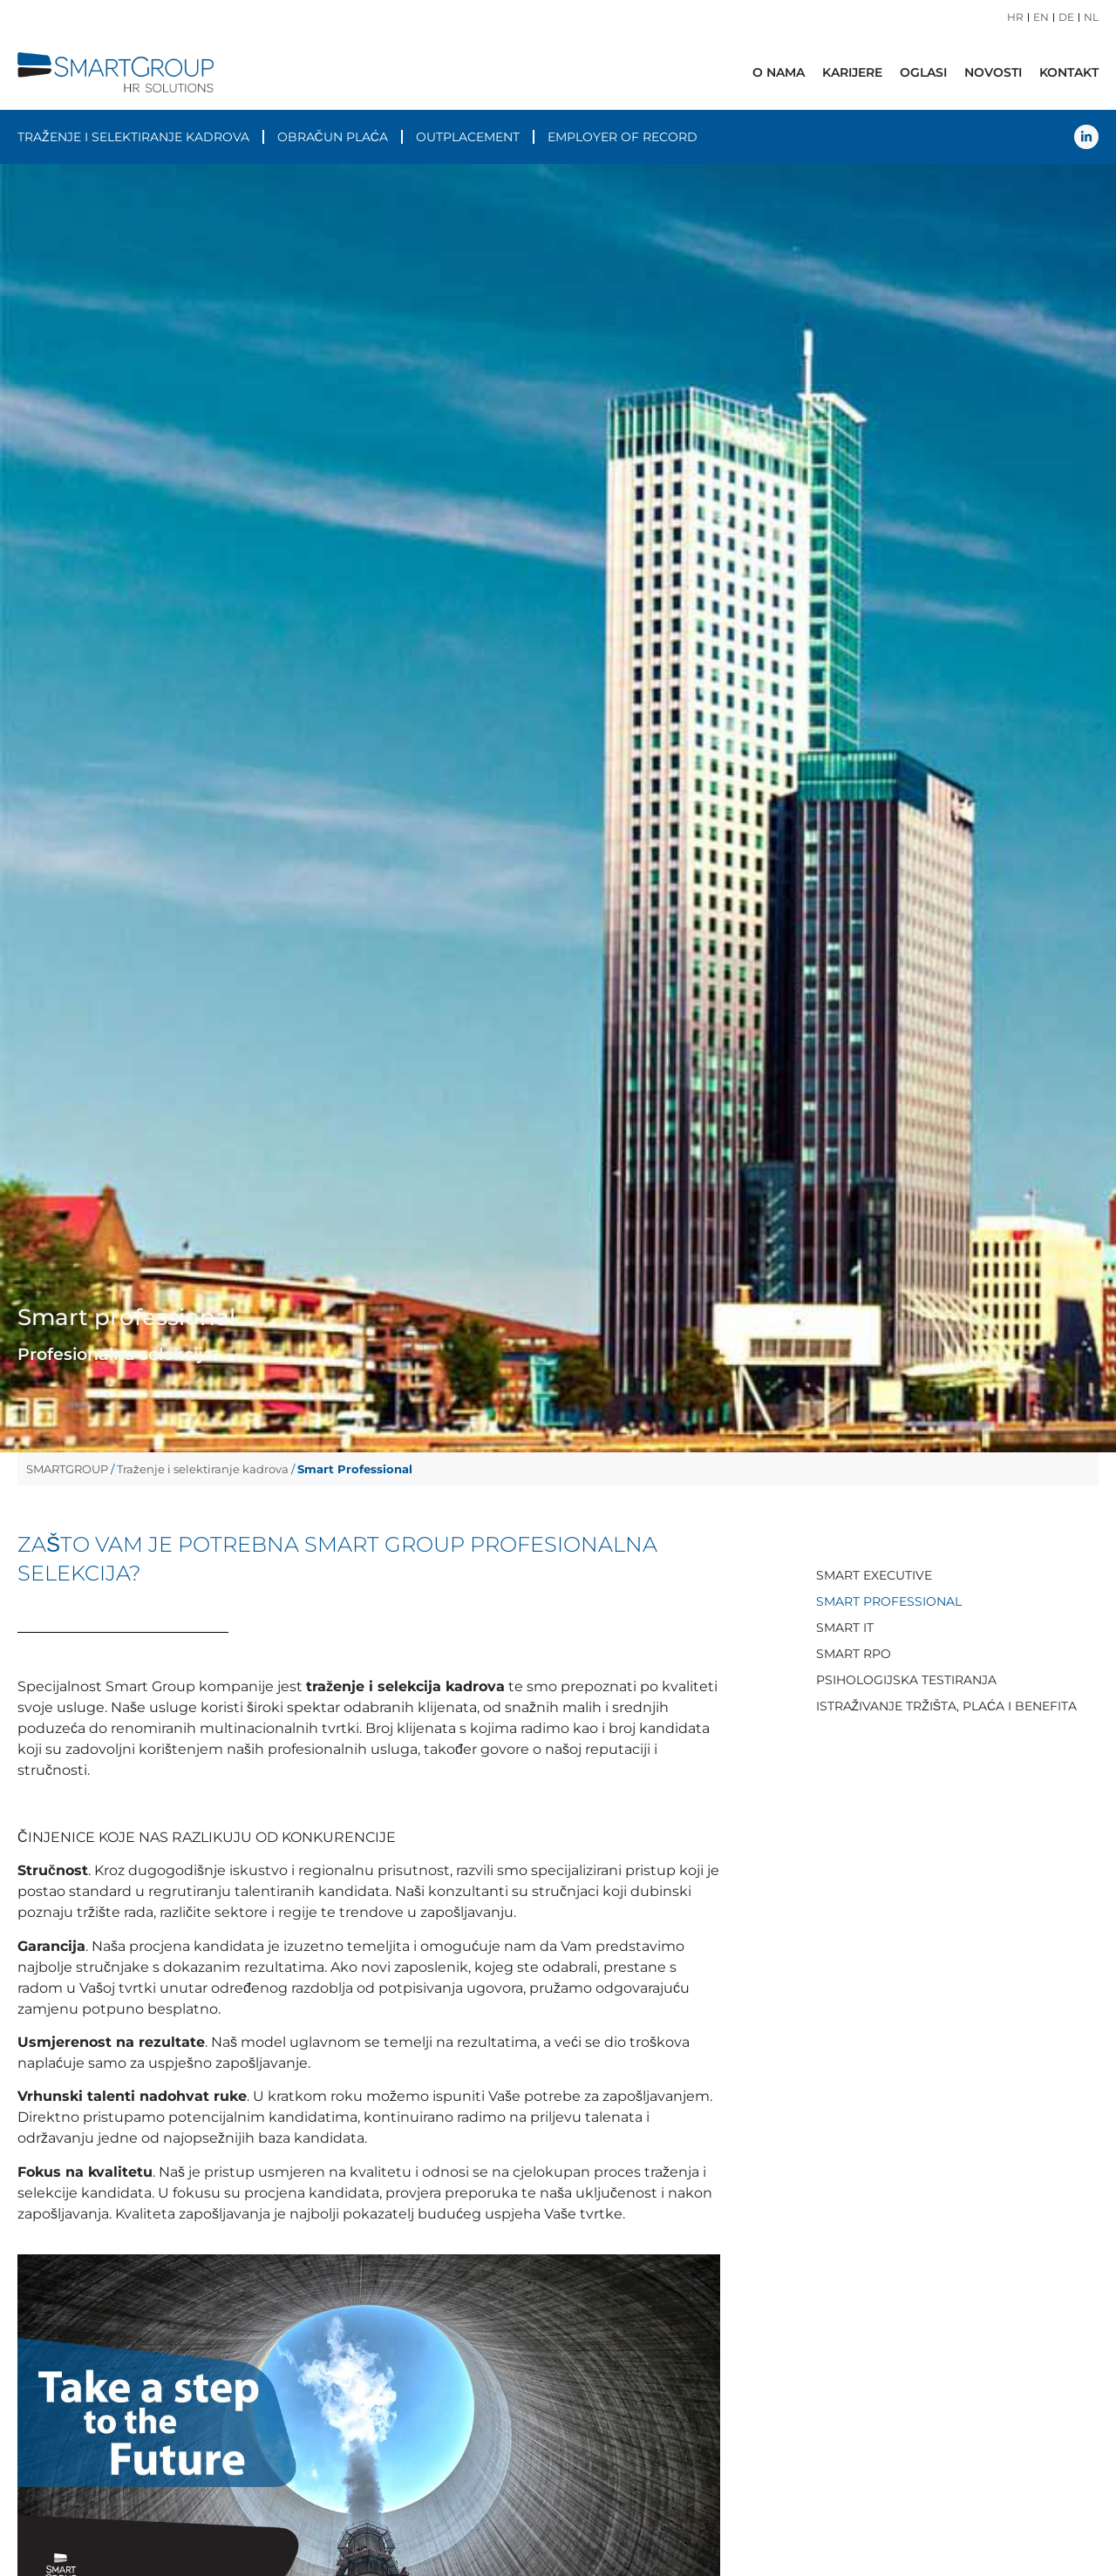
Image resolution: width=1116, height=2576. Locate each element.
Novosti (993, 72)
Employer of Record (623, 137)
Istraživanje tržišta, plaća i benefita (947, 1706)
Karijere (852, 72)
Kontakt (1069, 72)
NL (1091, 17)
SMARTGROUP (67, 1469)
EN (1041, 17)
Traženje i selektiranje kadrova (133, 137)
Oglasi (923, 72)
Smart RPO (853, 1654)
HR (1015, 17)
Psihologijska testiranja (906, 1680)
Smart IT (845, 1627)
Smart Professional (889, 1601)
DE (1066, 17)
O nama (778, 72)
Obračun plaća (332, 137)
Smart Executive (874, 1575)
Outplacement (468, 137)
